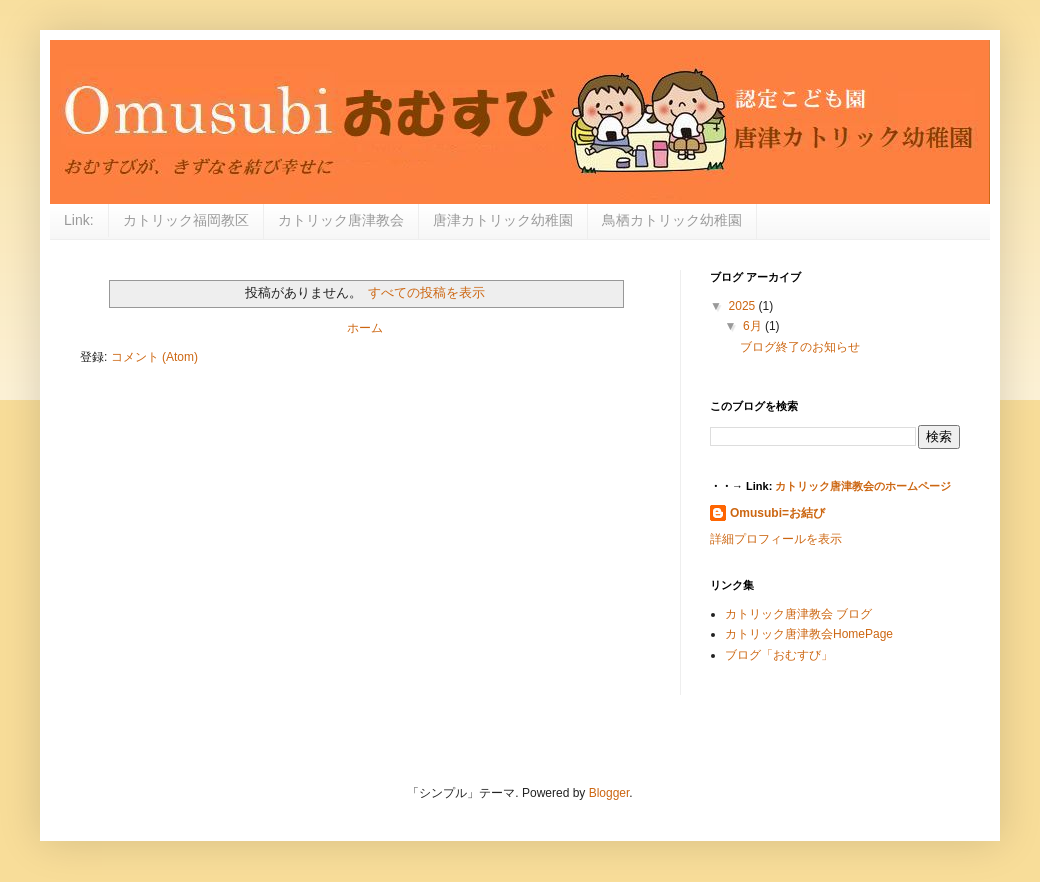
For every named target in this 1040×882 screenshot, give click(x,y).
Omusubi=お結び (777, 513)
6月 (754, 326)
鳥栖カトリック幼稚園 (672, 220)
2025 (744, 306)
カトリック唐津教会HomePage (809, 634)
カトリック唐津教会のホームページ (863, 486)
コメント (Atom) (154, 357)
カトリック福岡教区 (186, 220)
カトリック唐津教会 (341, 220)
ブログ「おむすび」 (779, 655)
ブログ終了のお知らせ (800, 347)
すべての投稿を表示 (426, 292)
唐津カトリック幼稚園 (503, 220)
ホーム (365, 328)
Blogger (609, 793)
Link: (79, 220)
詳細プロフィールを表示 (776, 539)
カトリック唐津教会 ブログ (798, 614)
